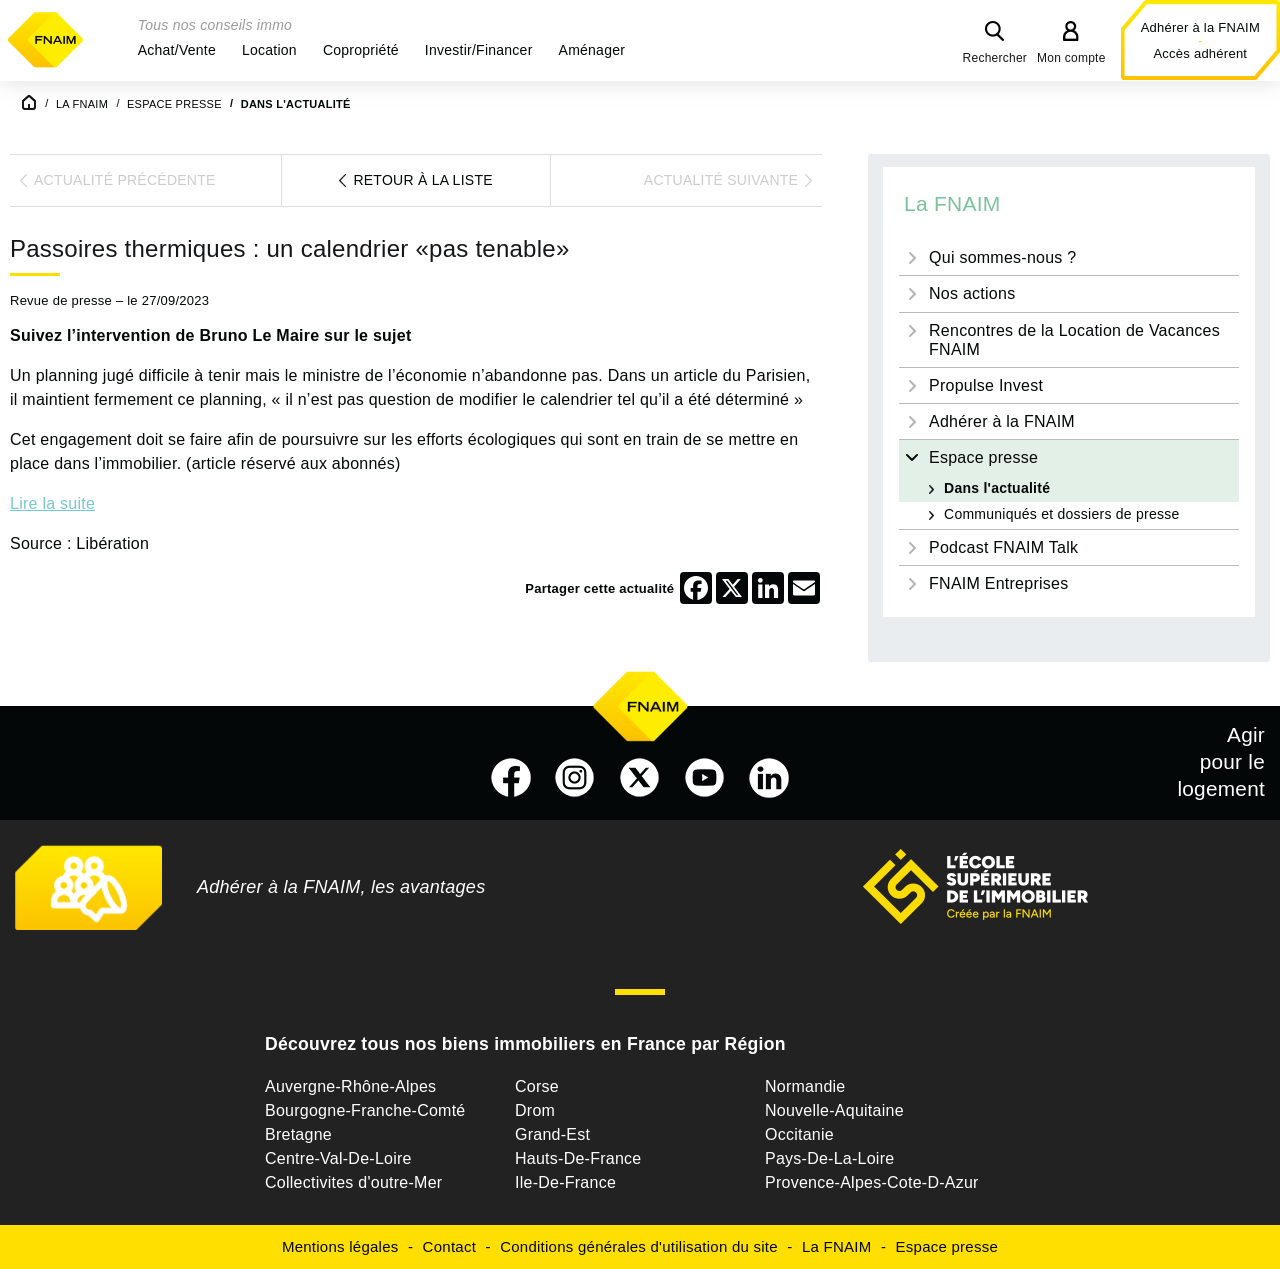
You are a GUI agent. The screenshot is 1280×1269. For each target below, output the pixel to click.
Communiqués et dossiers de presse (1061, 514)
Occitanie (799, 1134)
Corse (537, 1086)
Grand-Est (552, 1134)
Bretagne (298, 1134)
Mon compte (1071, 58)
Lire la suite (52, 503)
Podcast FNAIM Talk (1003, 547)
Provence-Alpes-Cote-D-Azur (872, 1182)
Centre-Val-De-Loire (338, 1158)
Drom (535, 1110)
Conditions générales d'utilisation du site (639, 1246)
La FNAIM (952, 203)
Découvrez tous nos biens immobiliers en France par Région (525, 1044)
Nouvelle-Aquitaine (834, 1110)
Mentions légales (340, 1246)
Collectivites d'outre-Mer (353, 1182)
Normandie (805, 1086)
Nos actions (972, 293)
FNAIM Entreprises (998, 583)
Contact (449, 1246)
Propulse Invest (986, 385)
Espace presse (983, 457)
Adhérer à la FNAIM (1200, 27)
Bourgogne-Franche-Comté (365, 1110)
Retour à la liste (422, 180)
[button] (177, 50)
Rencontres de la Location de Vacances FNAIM (1074, 340)
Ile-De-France (565, 1182)
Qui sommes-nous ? (1002, 257)
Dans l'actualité (997, 488)
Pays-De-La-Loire (829, 1158)
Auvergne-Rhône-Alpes (350, 1086)
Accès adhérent (1200, 53)
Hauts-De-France (578, 1158)
